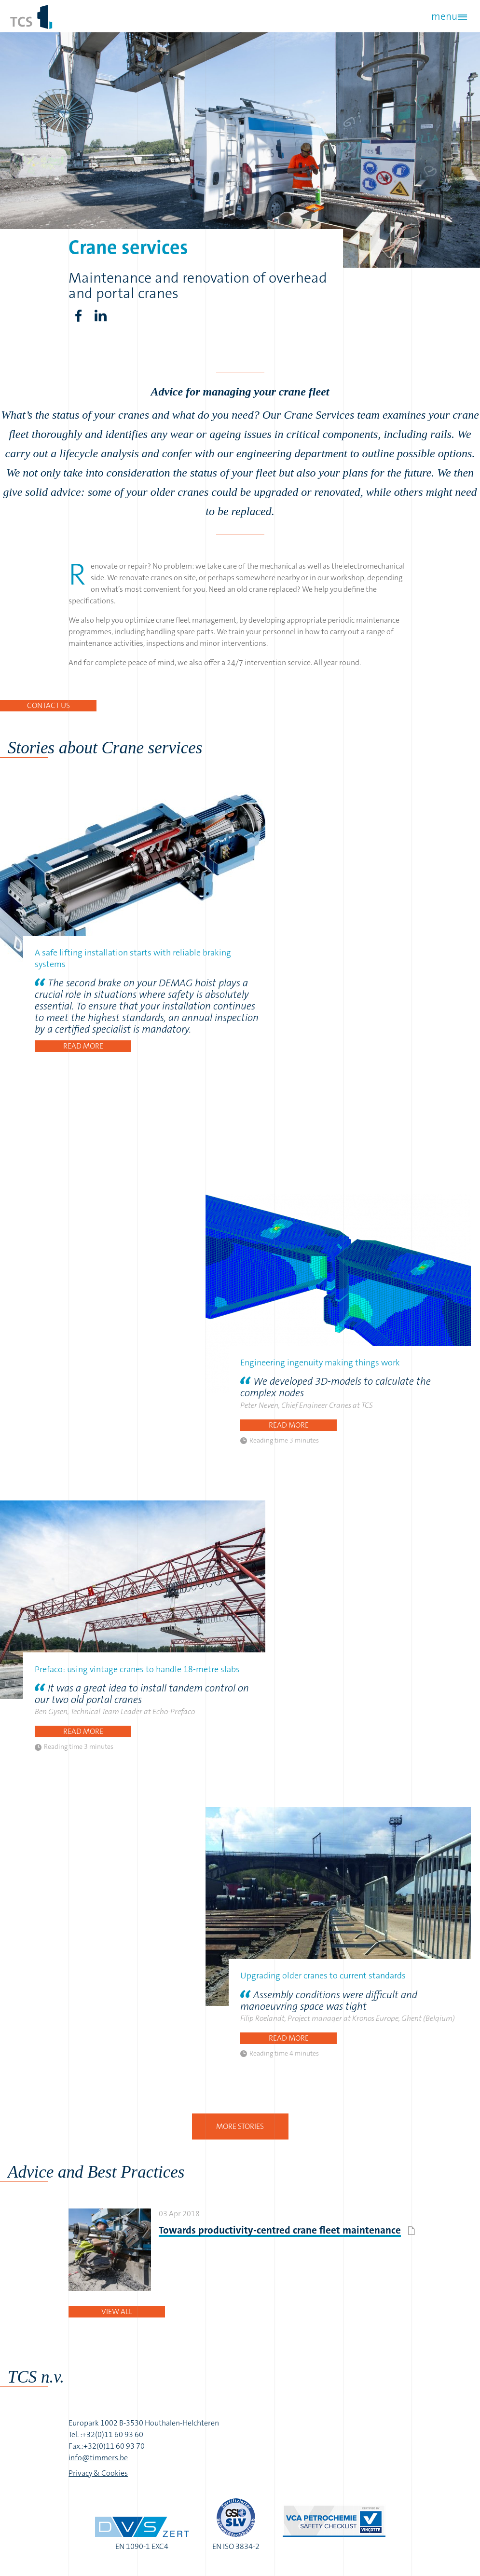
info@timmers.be (98, 2458)
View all (116, 2311)
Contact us (48, 705)
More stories (240, 2126)
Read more (83, 1046)
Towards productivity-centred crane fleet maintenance (280, 2230)
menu (442, 16)
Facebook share (78, 316)
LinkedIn (100, 316)
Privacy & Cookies (98, 2473)
